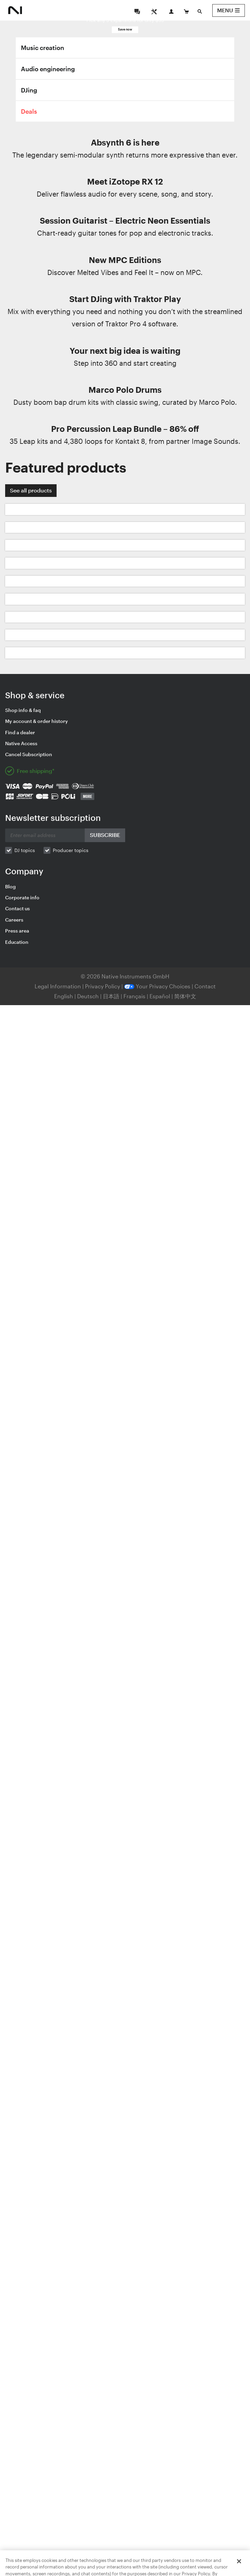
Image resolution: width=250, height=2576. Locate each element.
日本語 (111, 996)
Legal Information (58, 986)
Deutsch (88, 996)
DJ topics (24, 850)
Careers (14, 920)
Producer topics (70, 850)
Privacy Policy (103, 986)
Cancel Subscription (28, 754)
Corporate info (22, 897)
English (63, 996)
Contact (205, 986)
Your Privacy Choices (157, 986)
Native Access (21, 743)
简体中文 (185, 996)
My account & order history (36, 721)
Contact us (17, 908)
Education (16, 942)
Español (160, 996)
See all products (31, 490)
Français (134, 996)
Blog (10, 886)
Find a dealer (20, 732)
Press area (17, 931)
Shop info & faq (23, 710)
